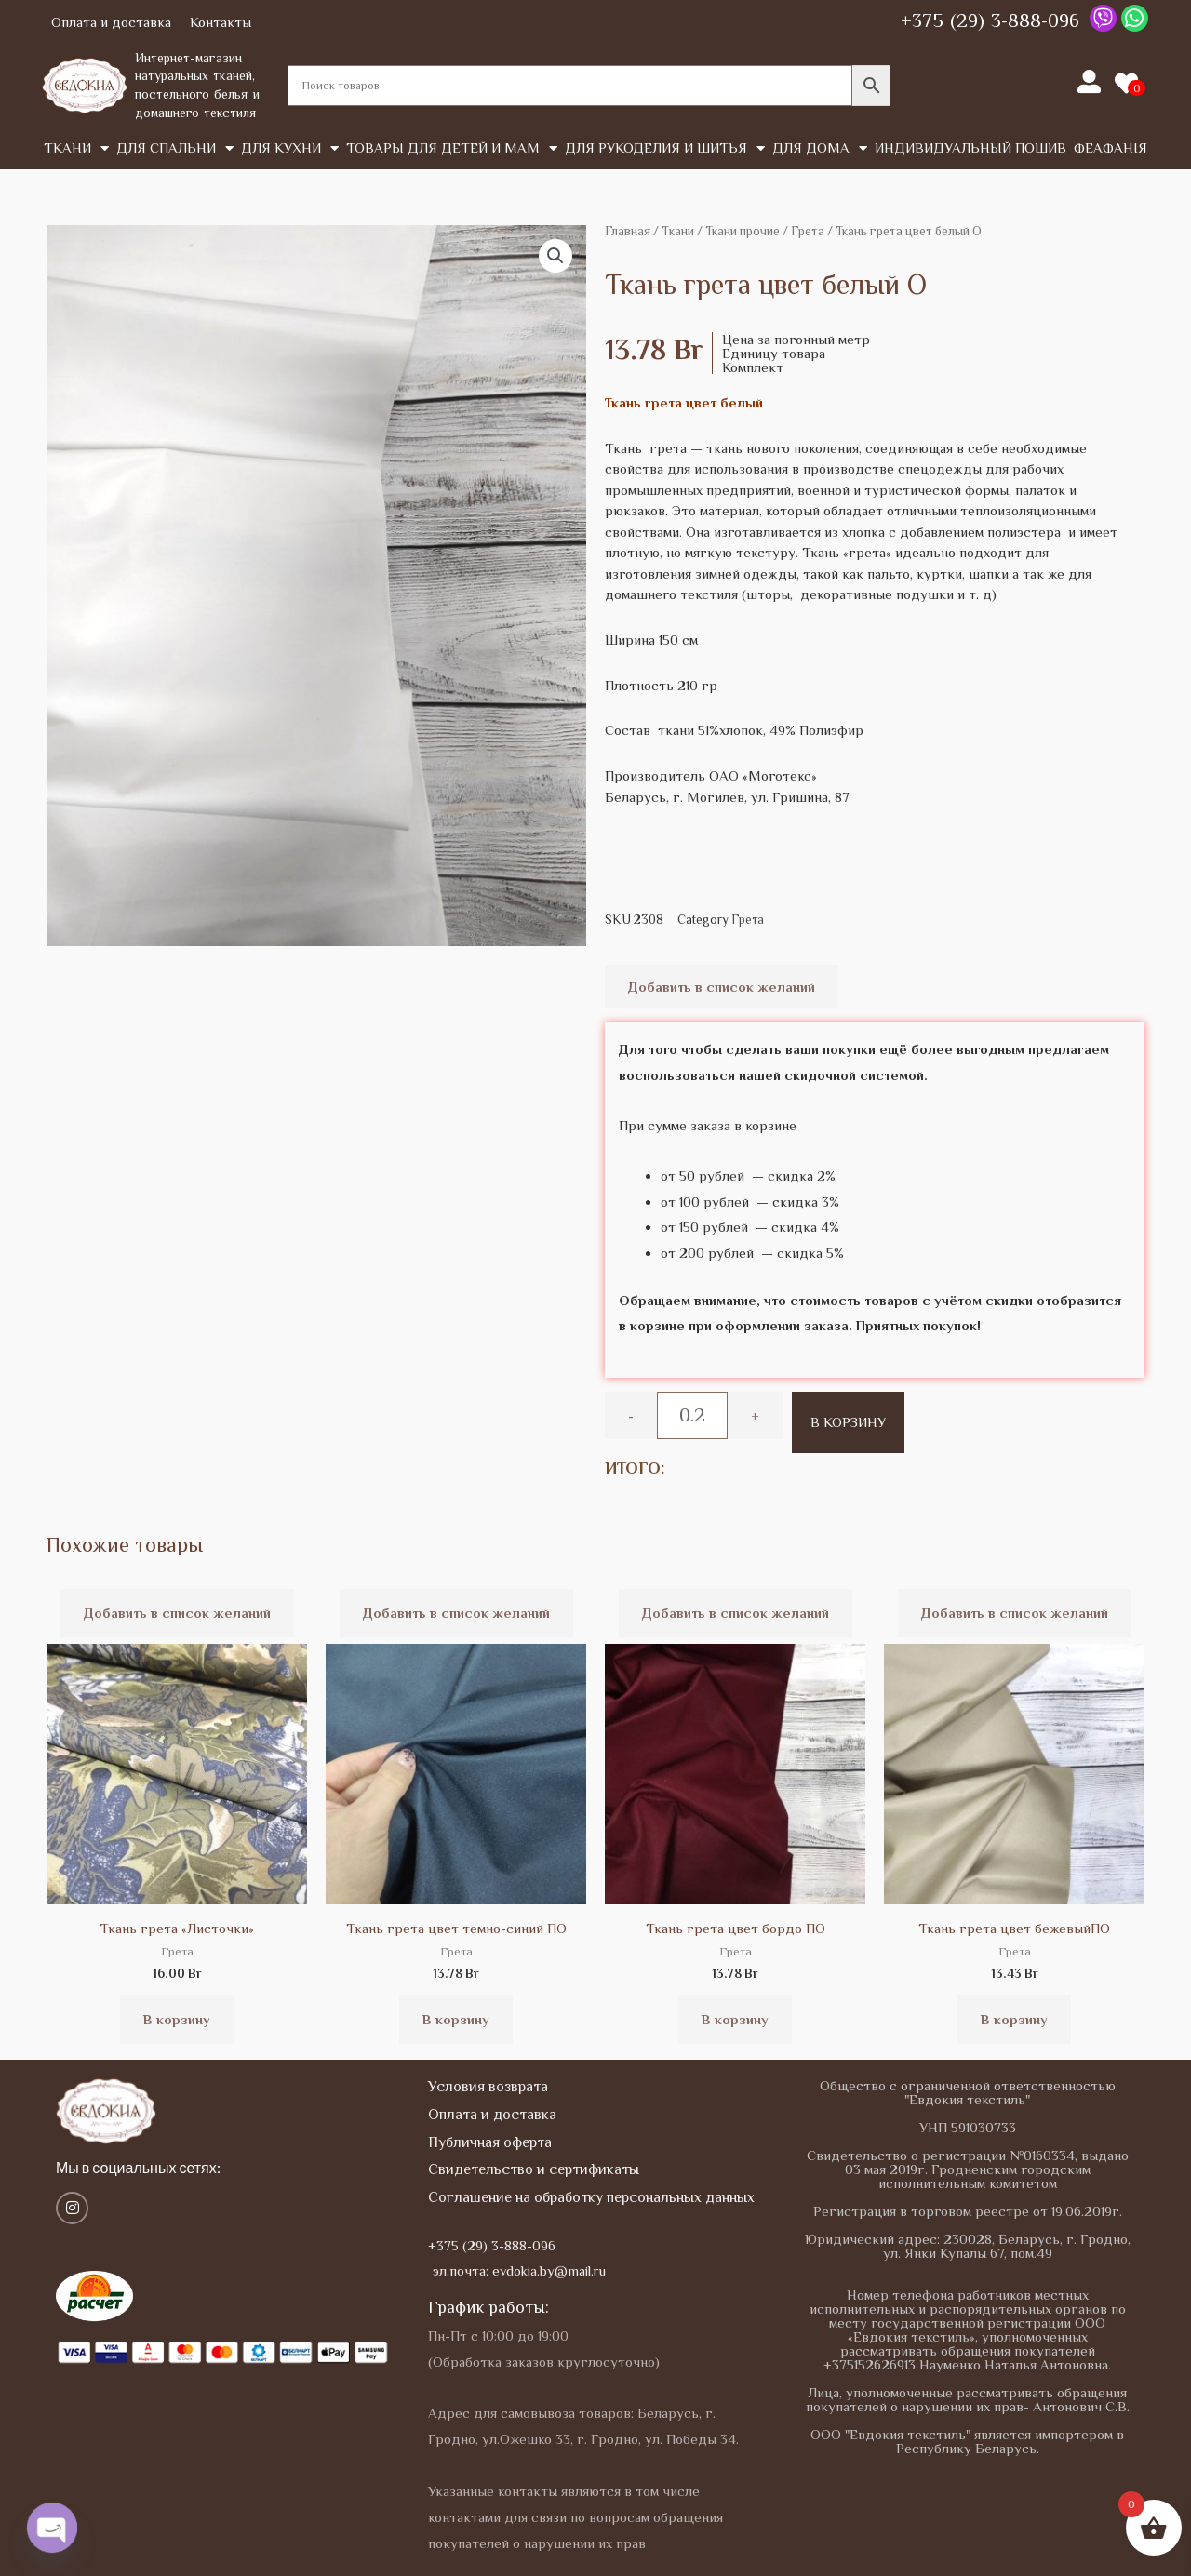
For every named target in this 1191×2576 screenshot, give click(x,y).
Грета (807, 231)
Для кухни (290, 148)
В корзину (848, 1422)
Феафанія (1110, 147)
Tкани (76, 148)
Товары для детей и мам (451, 148)
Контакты (220, 22)
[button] (555, 256)
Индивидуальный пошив (970, 147)
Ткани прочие (742, 231)
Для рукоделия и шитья (665, 148)
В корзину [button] (176, 2019)
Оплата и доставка (111, 22)
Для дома (819, 148)
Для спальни (175, 148)
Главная (627, 231)
